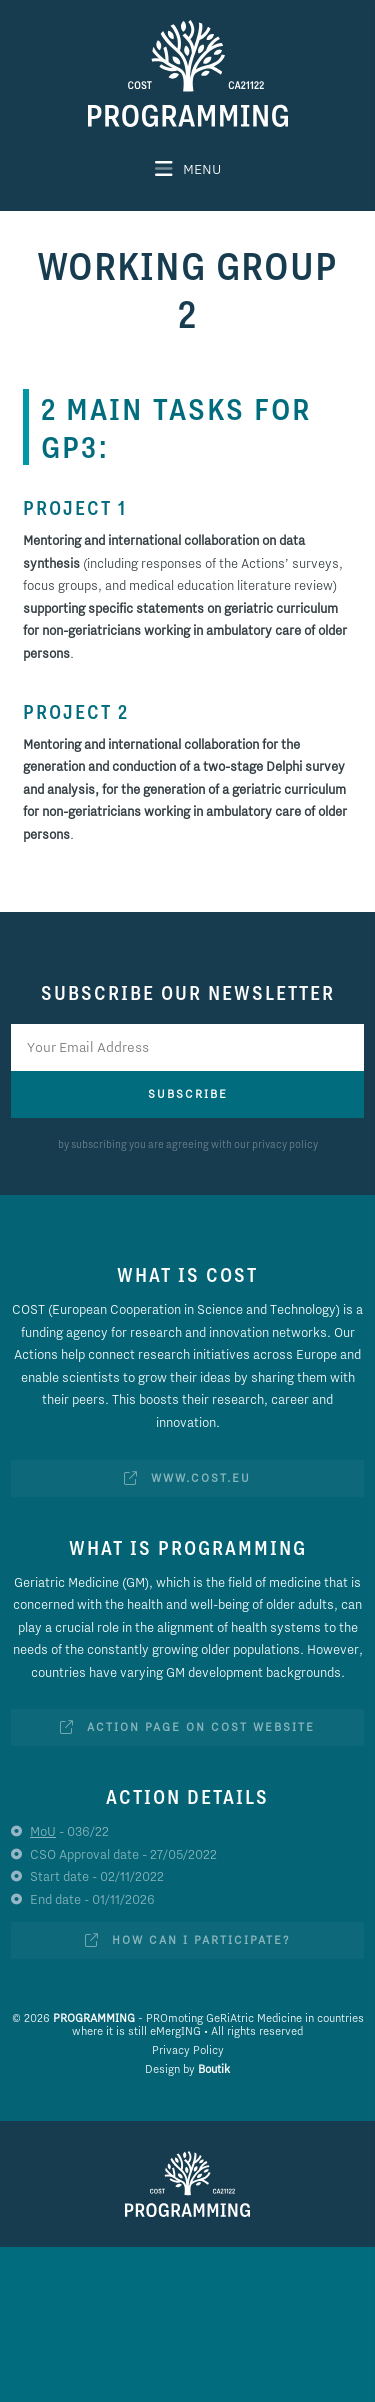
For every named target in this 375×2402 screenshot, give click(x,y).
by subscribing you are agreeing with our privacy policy (188, 1144)
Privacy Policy (188, 2050)
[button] (188, 169)
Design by (187, 2069)
